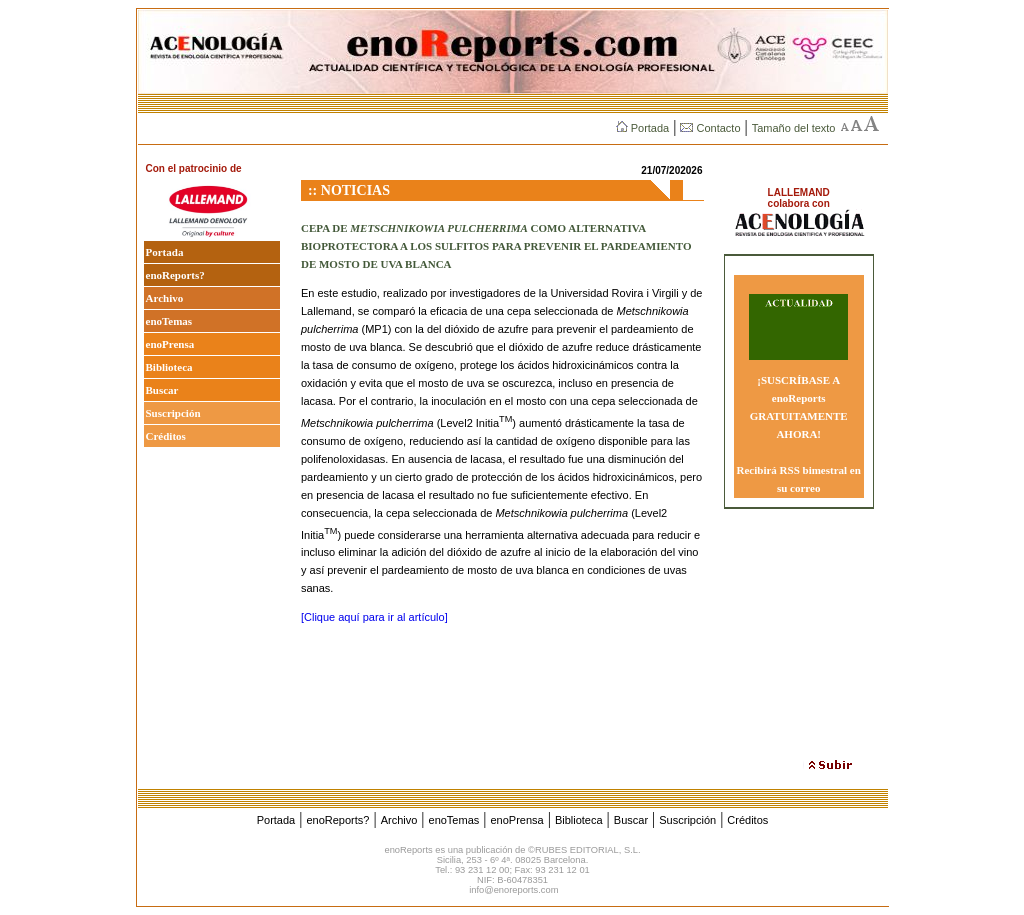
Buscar (162, 390)
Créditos (166, 436)
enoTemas (169, 321)
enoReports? (175, 275)
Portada (642, 128)
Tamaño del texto (794, 128)
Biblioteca (169, 367)
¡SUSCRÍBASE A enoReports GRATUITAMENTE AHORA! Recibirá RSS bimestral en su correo (799, 434)
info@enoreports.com (513, 890)
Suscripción (173, 413)
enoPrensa (170, 344)
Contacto (710, 128)
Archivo (165, 298)
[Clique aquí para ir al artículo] (374, 617)
